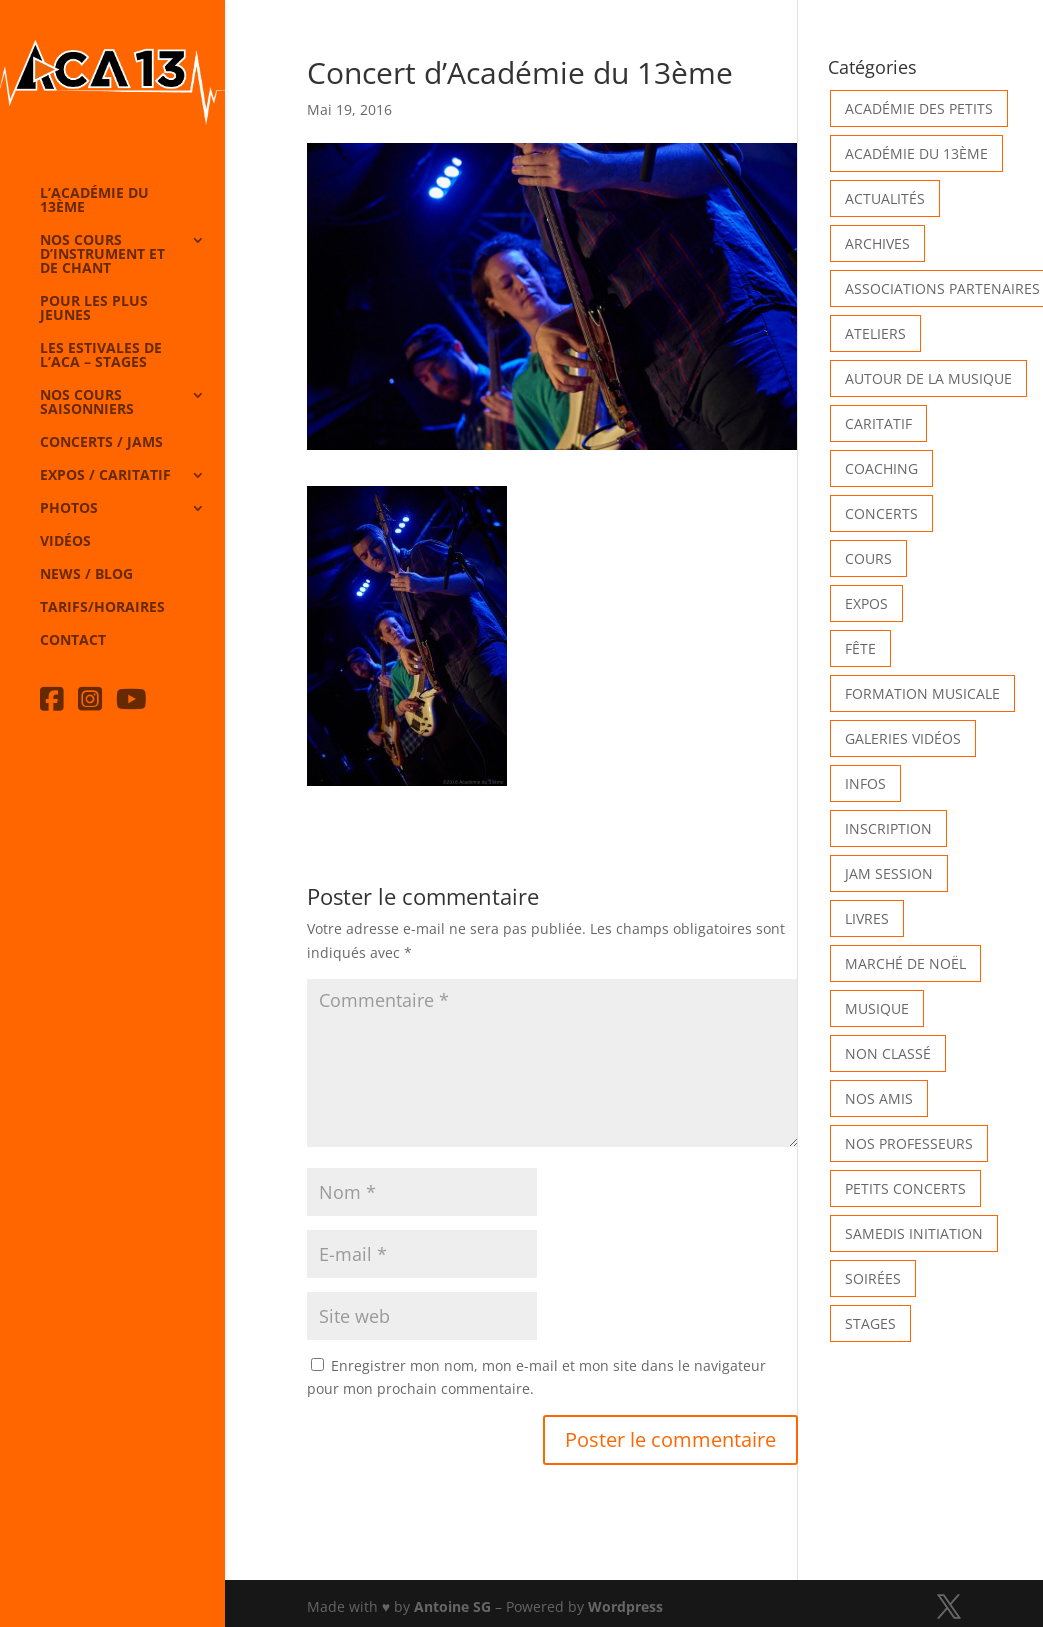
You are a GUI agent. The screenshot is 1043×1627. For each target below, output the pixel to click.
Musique (877, 1008)
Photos (69, 509)
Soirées (873, 1278)
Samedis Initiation (914, 1233)
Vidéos (65, 542)
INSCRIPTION (888, 828)
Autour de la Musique (928, 378)
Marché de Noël (905, 963)
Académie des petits (919, 108)
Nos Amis (879, 1098)
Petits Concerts (905, 1188)
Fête (860, 648)
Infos (865, 783)
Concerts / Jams (101, 443)
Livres (867, 918)
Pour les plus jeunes (94, 309)
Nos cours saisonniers (87, 403)
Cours (868, 558)
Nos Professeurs (909, 1143)
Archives (877, 243)
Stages (870, 1323)
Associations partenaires (942, 288)
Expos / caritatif (105, 476)
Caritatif (878, 423)
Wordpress (625, 1606)
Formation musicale (922, 693)
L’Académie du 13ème (94, 201)
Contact (73, 641)
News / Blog (86, 575)
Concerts (881, 513)
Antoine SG (452, 1606)
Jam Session (889, 873)
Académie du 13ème (916, 153)
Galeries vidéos (903, 738)
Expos (866, 603)
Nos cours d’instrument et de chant (102, 255)
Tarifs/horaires (102, 608)
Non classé (888, 1053)
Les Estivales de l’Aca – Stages (101, 356)
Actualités (885, 198)
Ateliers (875, 333)
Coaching (881, 468)
